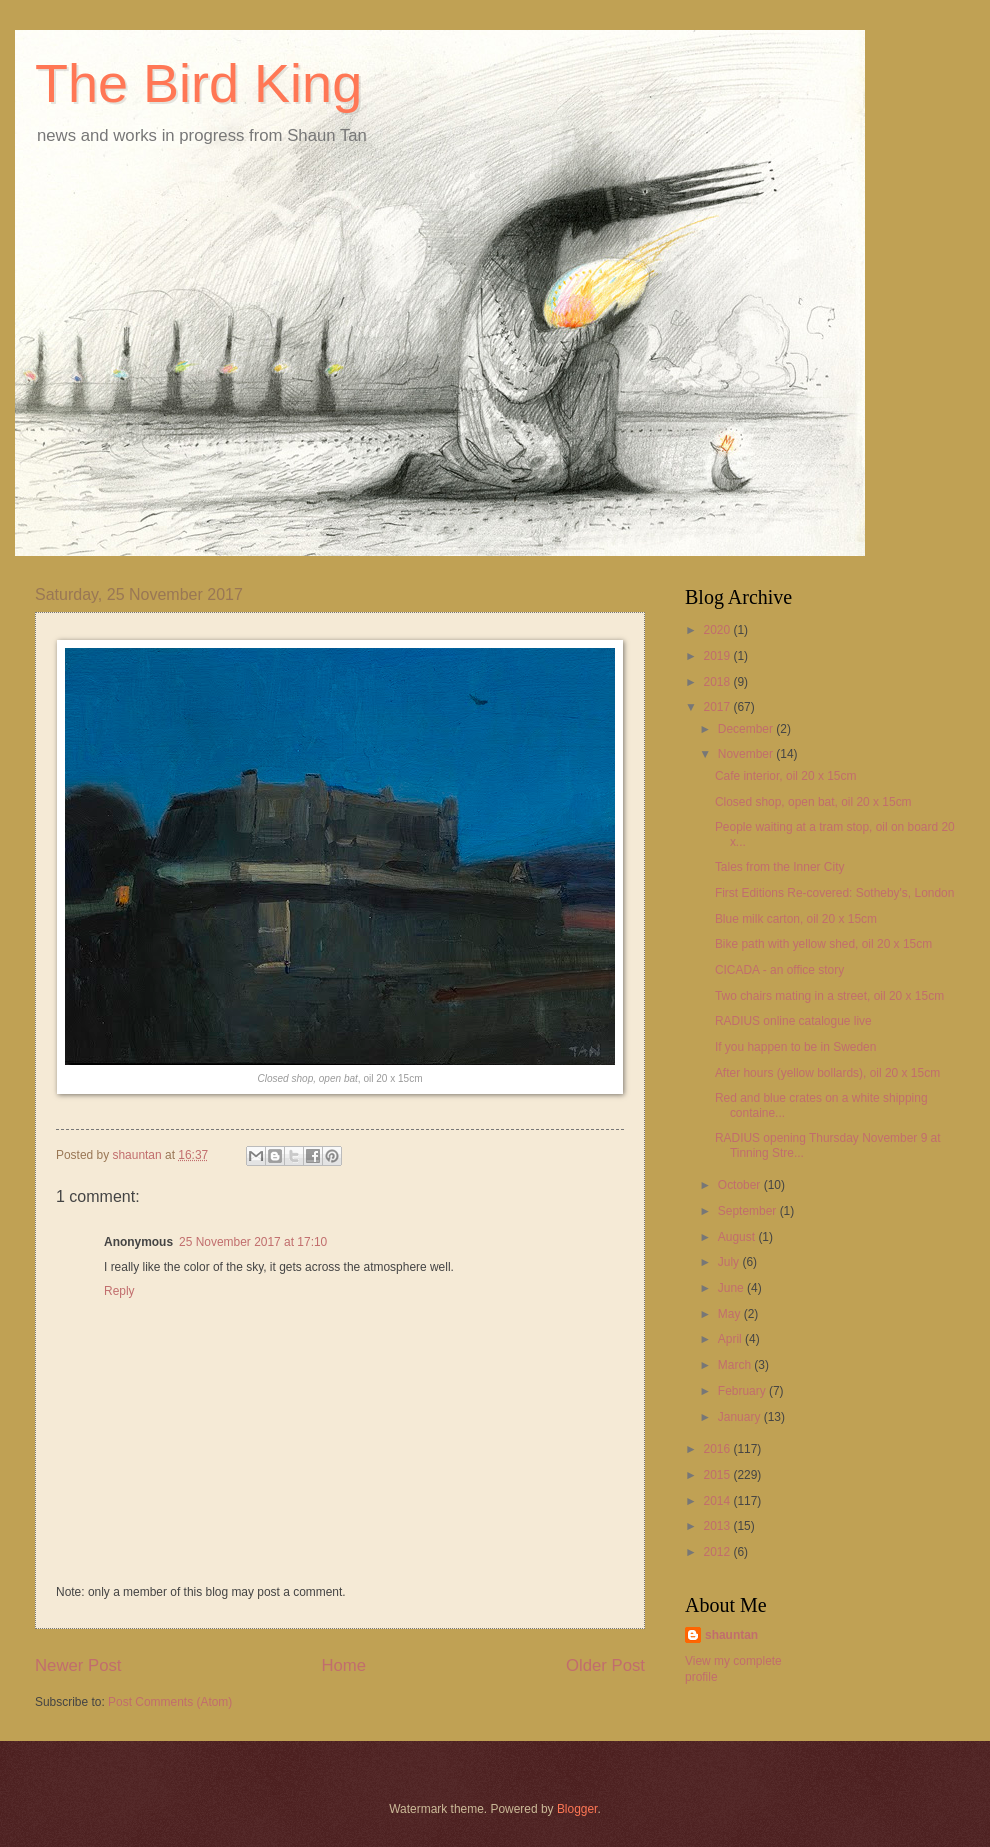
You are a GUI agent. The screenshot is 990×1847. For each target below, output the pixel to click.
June (732, 1288)
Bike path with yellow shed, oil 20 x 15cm (823, 944)
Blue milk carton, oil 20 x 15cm (796, 919)
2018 (718, 682)
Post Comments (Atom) (170, 1702)
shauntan (731, 1635)
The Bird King (198, 83)
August (738, 1237)
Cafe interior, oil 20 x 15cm (786, 776)
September (749, 1211)
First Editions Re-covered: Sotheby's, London (834, 893)
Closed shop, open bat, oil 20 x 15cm (813, 802)
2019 (718, 656)
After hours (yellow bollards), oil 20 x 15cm (827, 1073)
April (731, 1339)
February (743, 1391)
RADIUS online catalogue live (793, 1021)
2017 (718, 707)
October (741, 1185)
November (747, 754)
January (741, 1417)
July (730, 1262)
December (747, 729)
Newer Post (78, 1665)
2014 (718, 1501)
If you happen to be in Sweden (796, 1047)
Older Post (605, 1665)
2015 (718, 1475)
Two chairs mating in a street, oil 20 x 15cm (829, 996)
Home (343, 1665)
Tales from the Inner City (780, 867)
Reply (119, 1291)
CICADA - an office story (779, 970)
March (736, 1365)
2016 (718, 1449)
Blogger (577, 1809)
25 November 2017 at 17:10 (253, 1242)
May (731, 1314)
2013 (718, 1526)
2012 (718, 1552)
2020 (718, 630)
